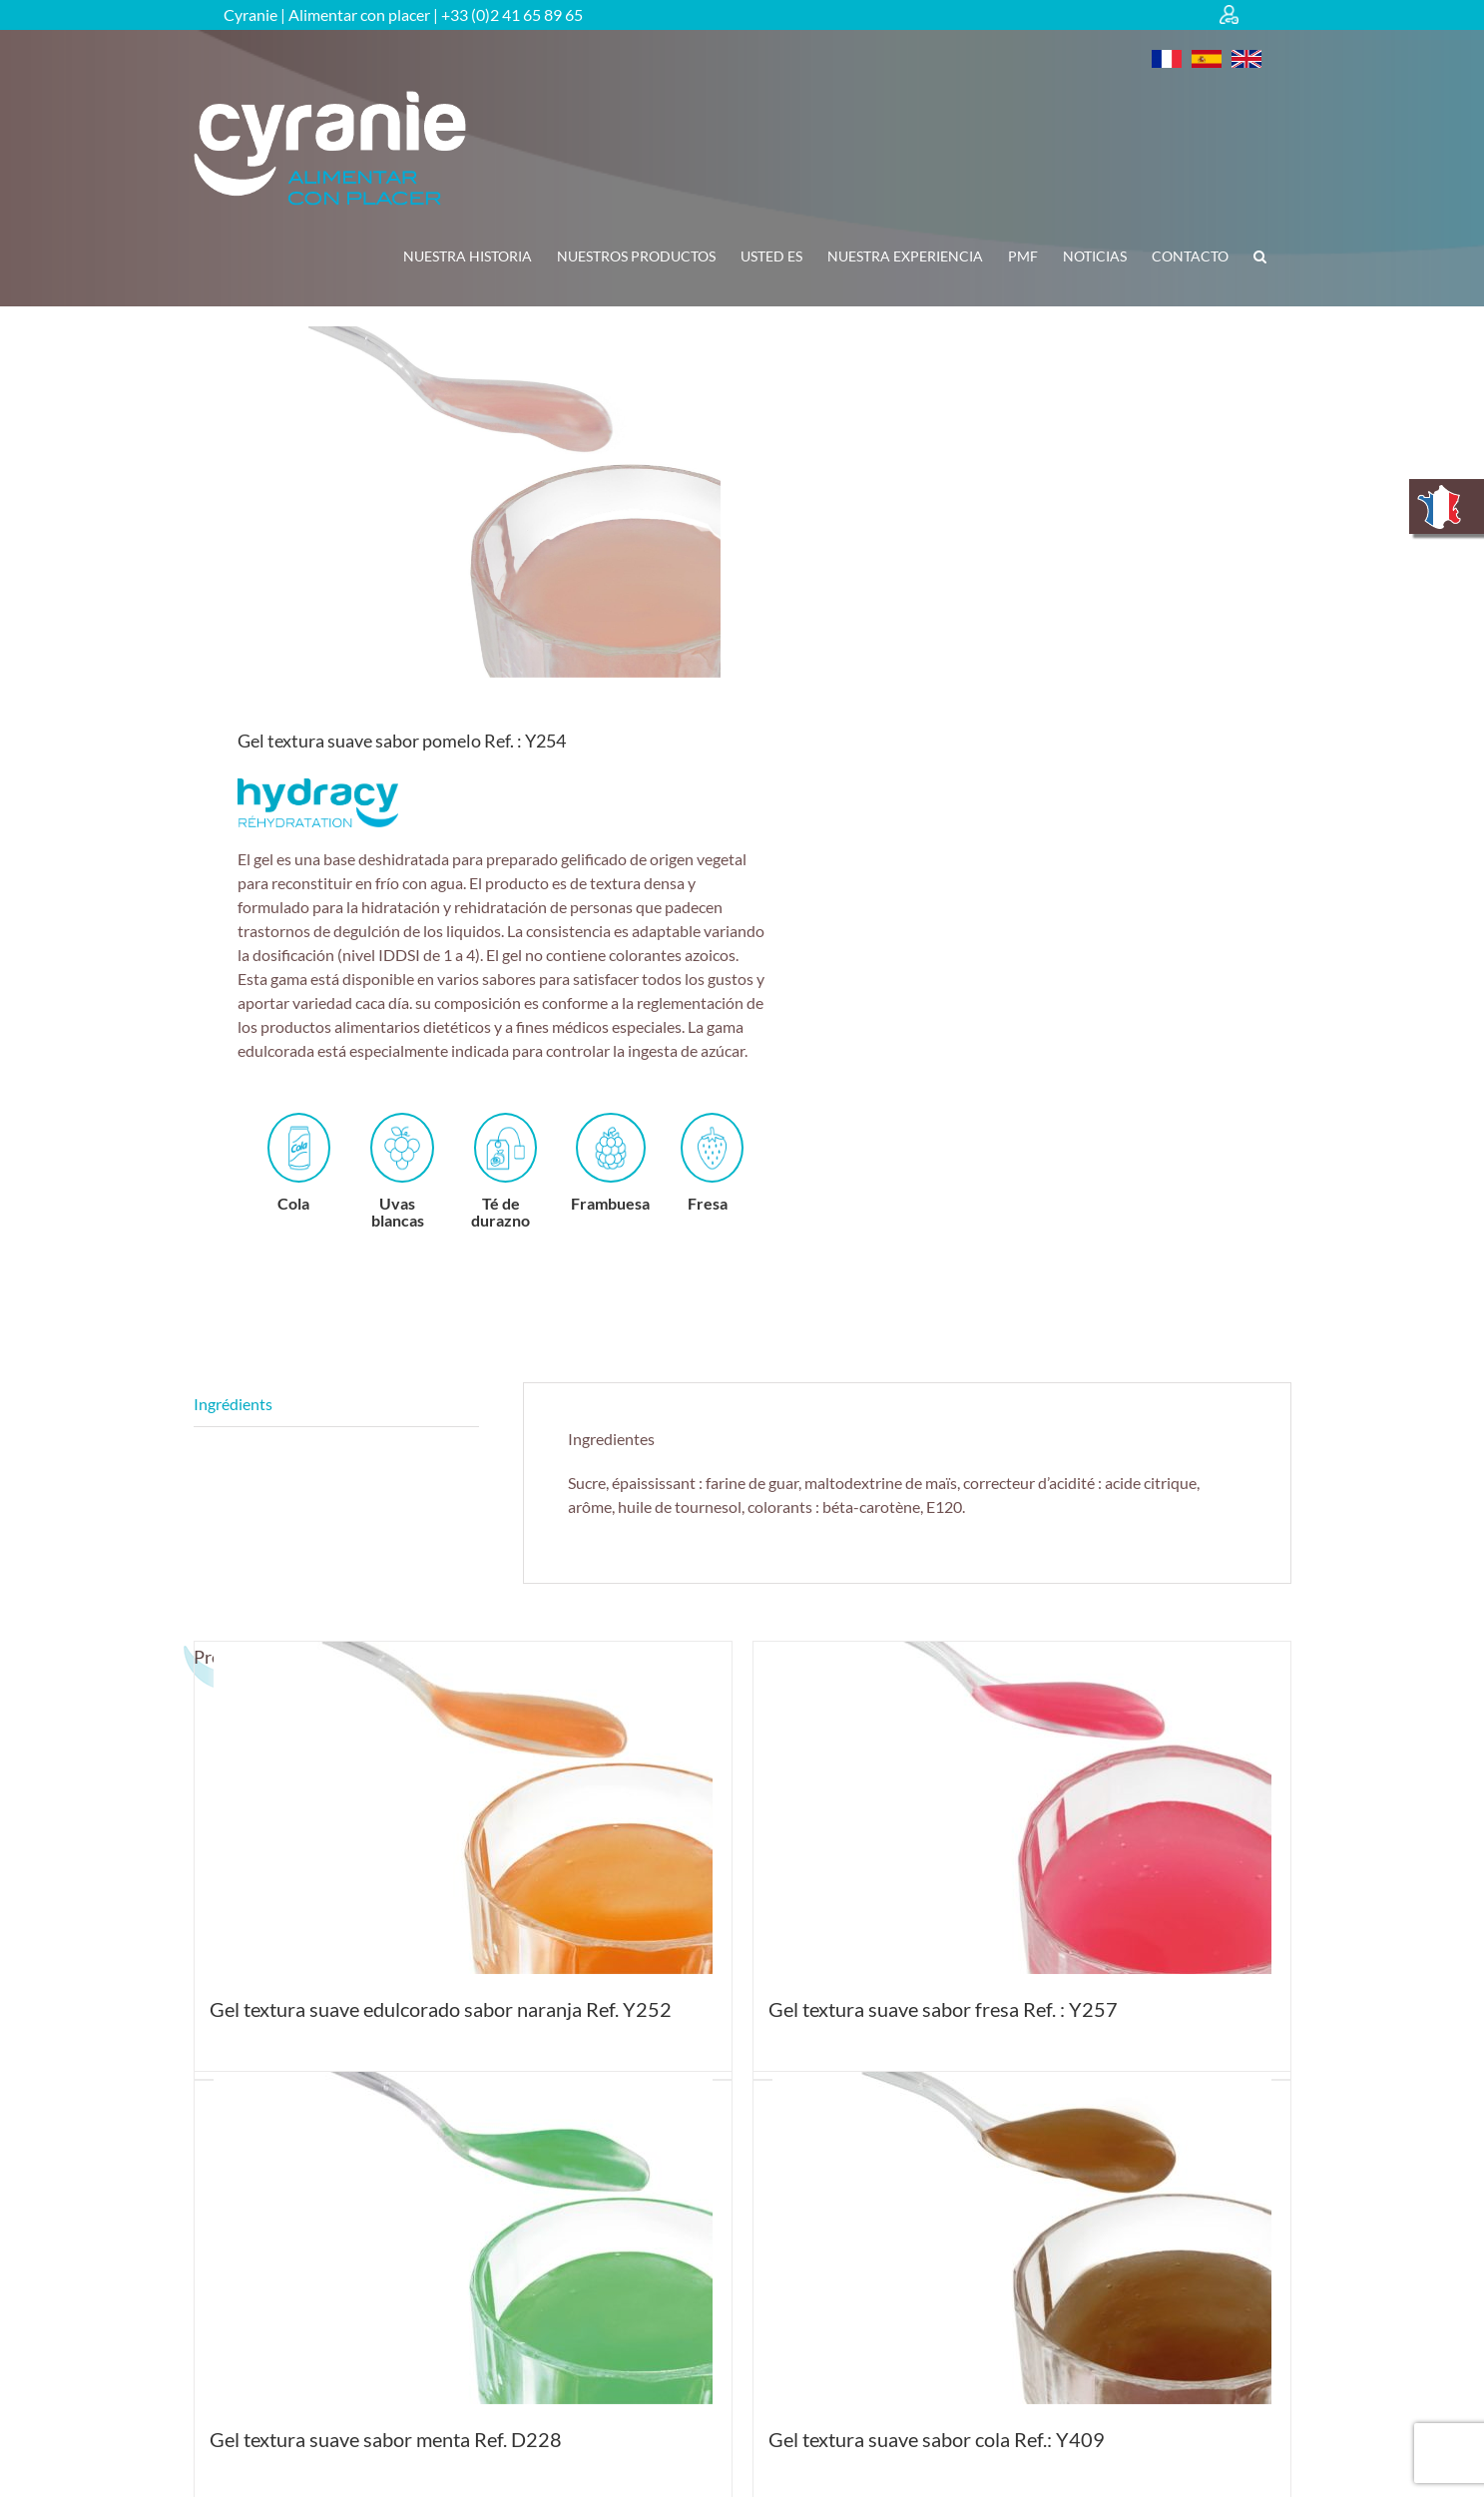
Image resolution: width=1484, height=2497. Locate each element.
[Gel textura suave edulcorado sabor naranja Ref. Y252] (463, 1808)
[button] (1259, 256)
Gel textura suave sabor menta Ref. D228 (386, 2439)
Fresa (710, 1163)
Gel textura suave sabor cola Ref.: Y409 (936, 2439)
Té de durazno (501, 1171)
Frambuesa (610, 1163)
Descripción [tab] (336, 1404)
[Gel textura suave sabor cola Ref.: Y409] (1021, 2238)
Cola (296, 1163)
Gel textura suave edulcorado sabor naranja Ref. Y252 (441, 2009)
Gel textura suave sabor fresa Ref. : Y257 (943, 2009)
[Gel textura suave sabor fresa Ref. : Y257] (1021, 1808)
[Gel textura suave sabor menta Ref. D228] (463, 2238)
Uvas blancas (399, 1171)
